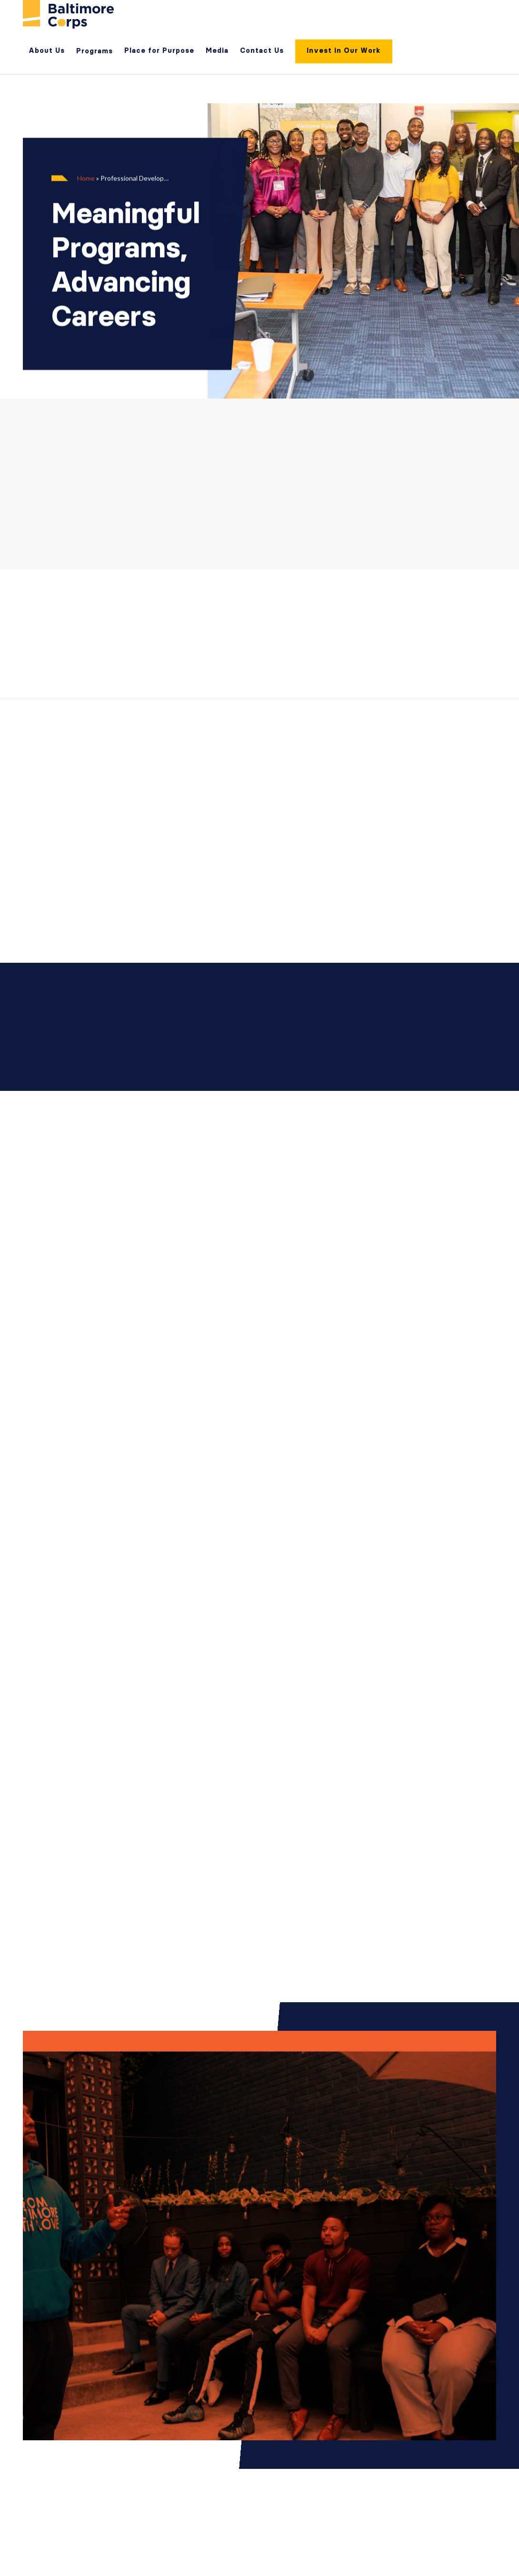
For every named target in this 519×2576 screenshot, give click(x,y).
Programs (94, 51)
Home (86, 178)
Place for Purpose (159, 50)
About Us (47, 50)
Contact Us (262, 50)
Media (217, 50)
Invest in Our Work (344, 50)
